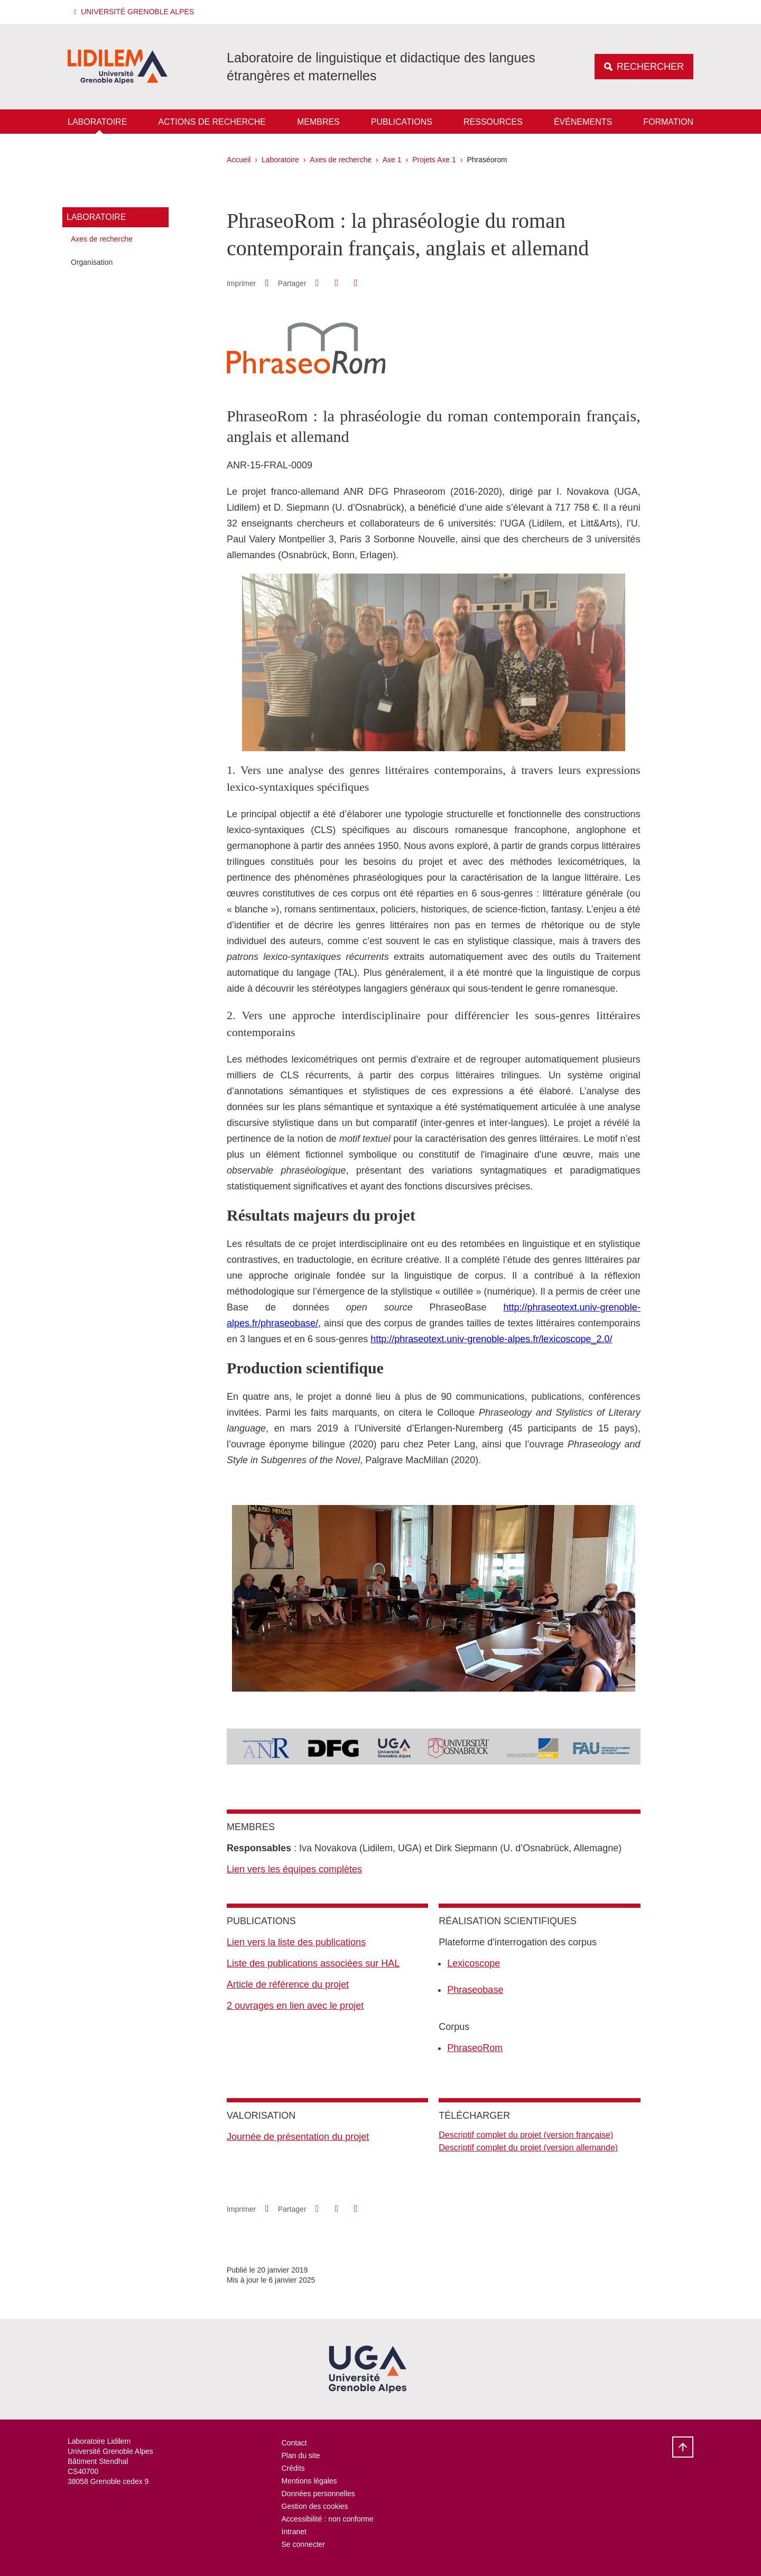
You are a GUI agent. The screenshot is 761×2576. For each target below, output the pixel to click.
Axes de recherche (341, 159)
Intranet (294, 2531)
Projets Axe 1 (434, 159)
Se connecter (304, 2544)
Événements (583, 121)
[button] (135, 12)
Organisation (92, 262)
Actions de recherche (212, 121)
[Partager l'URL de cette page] (355, 283)
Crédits (293, 2468)
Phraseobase (475, 1989)
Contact (294, 2443)
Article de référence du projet (288, 1984)
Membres (318, 121)
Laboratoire (97, 121)
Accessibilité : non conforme (328, 2519)
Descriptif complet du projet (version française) (526, 2134)
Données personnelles (318, 2493)
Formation (668, 121)
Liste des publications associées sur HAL (313, 1963)
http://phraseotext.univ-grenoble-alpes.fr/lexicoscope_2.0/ (491, 1339)
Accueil (238, 159)
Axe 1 (392, 159)
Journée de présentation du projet (298, 2136)
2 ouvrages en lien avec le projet (295, 2005)
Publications (401, 121)
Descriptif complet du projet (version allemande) (528, 2147)
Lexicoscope (473, 1963)
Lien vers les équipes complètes (294, 1869)
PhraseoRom (475, 2048)
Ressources (493, 121)
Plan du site (301, 2455)
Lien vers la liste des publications (296, 1942)
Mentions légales (309, 2481)
